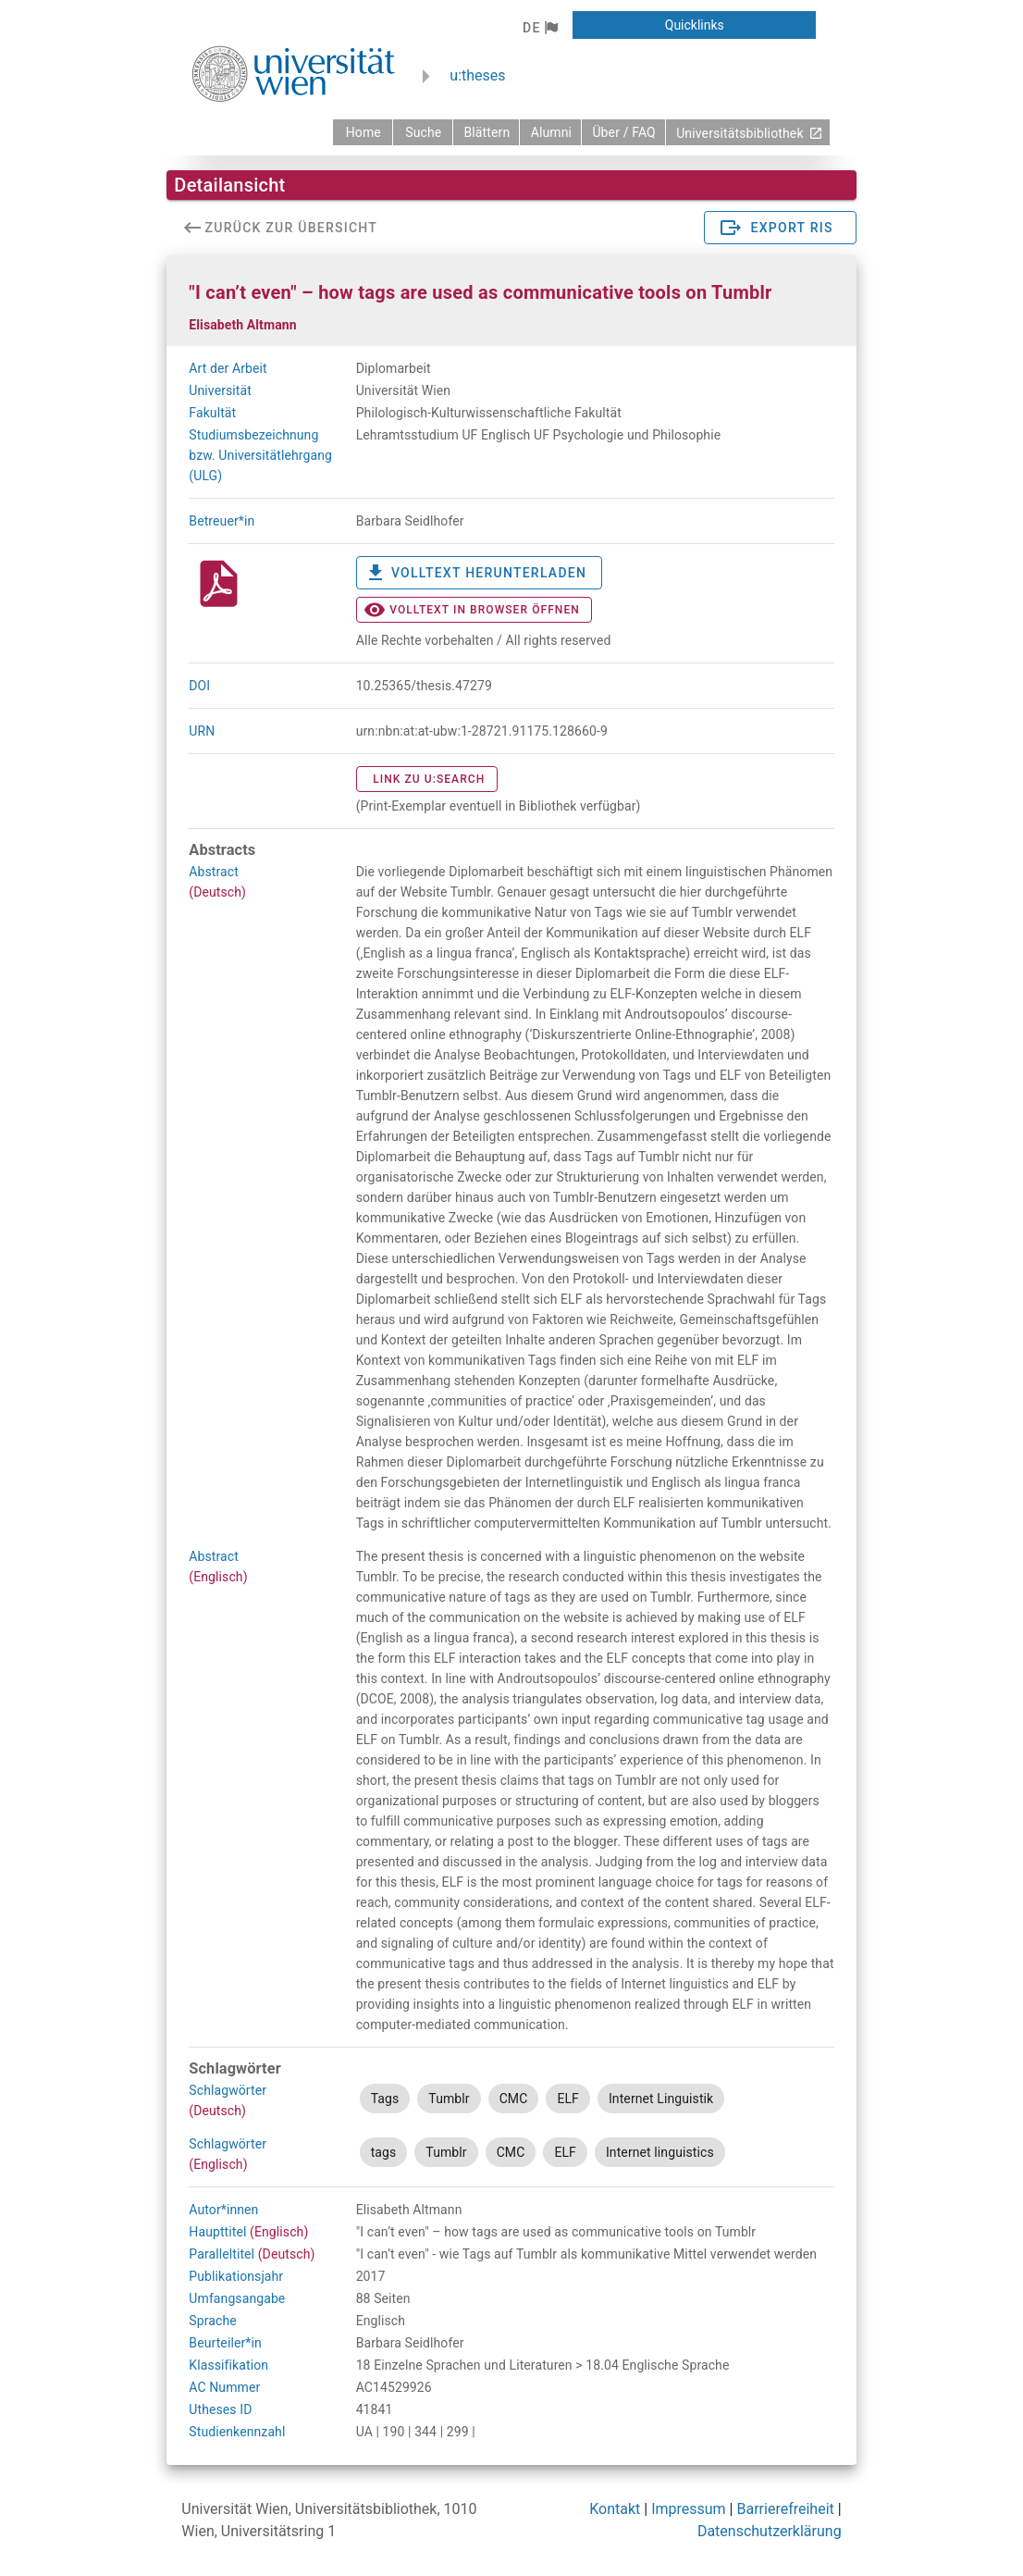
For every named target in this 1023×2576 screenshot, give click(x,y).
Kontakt (614, 2509)
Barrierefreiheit (784, 2509)
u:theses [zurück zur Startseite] (477, 75)
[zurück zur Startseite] (362, 132)
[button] (540, 27)
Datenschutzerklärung (769, 2531)
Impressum (688, 2509)
